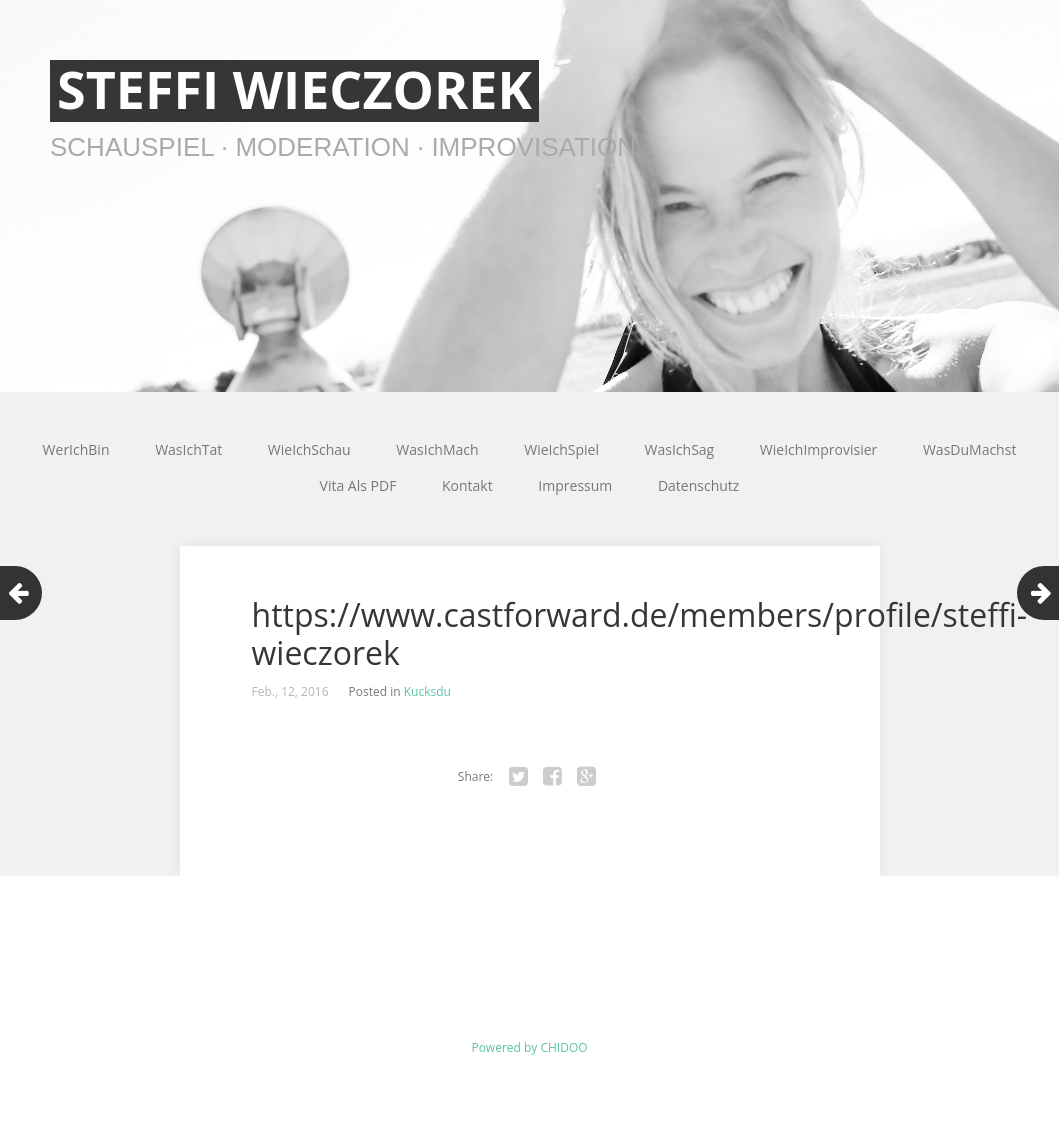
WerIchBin (76, 449)
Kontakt (467, 485)
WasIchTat (188, 449)
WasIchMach (437, 449)
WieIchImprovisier (818, 449)
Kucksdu (427, 691)
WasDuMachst (969, 449)
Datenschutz (698, 485)
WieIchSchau (309, 449)
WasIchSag (680, 449)
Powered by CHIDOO (529, 1047)
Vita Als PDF (358, 485)
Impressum (575, 485)
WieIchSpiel (561, 449)
